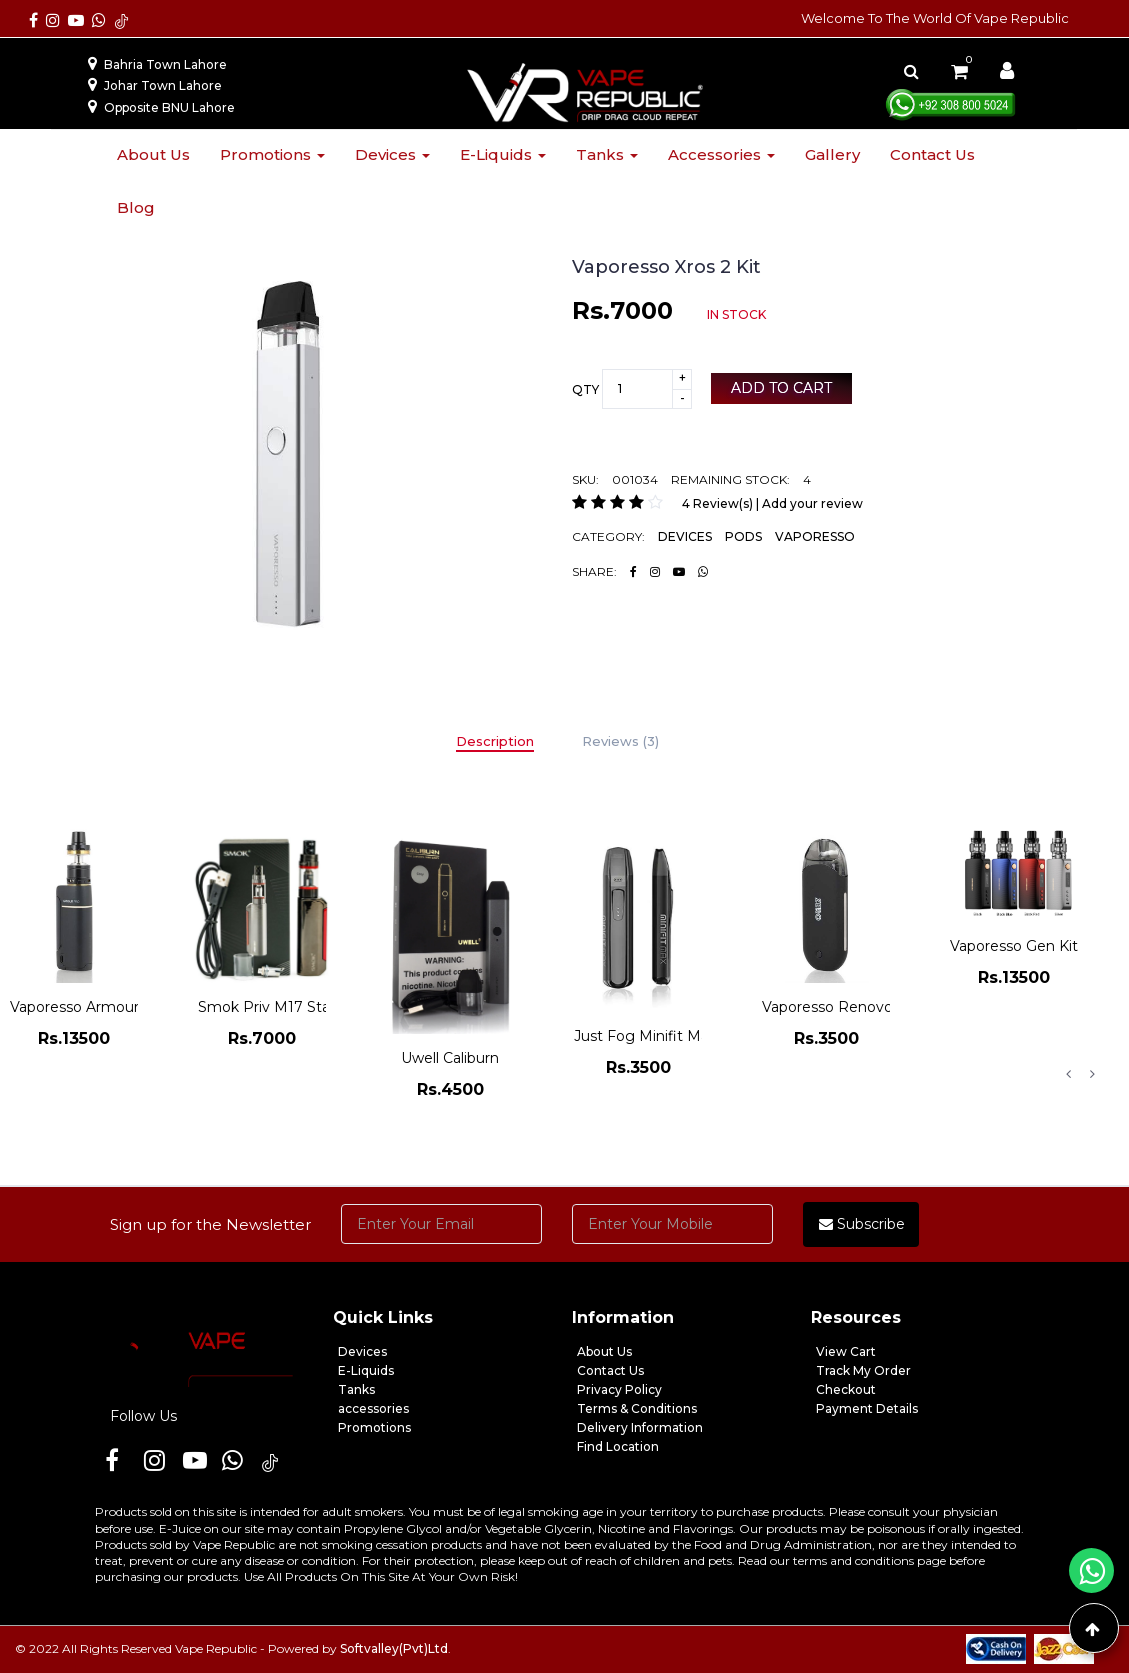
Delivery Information (640, 1427)
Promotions (272, 154)
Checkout (846, 1389)
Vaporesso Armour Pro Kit (100, 1007)
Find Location (618, 1446)
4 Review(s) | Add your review (772, 503)
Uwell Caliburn (450, 1058)
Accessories (721, 154)
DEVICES (685, 536)
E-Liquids (366, 1370)
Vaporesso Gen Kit (1014, 946)
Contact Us (610, 1370)
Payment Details (867, 1408)
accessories (373, 1408)
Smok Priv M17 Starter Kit (288, 1007)
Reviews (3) (620, 741)
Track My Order (863, 1370)
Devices (392, 154)
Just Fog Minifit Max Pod (661, 1036)
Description (495, 741)
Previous (1068, 1074)
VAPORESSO (815, 536)
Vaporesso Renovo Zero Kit (857, 1007)
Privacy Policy (619, 1389)
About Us (604, 1351)
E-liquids (503, 154)
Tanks (607, 154)
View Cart (846, 1351)
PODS (743, 536)
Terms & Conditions (637, 1408)
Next (1092, 1074)
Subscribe (862, 1224)
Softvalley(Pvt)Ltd (394, 1648)
